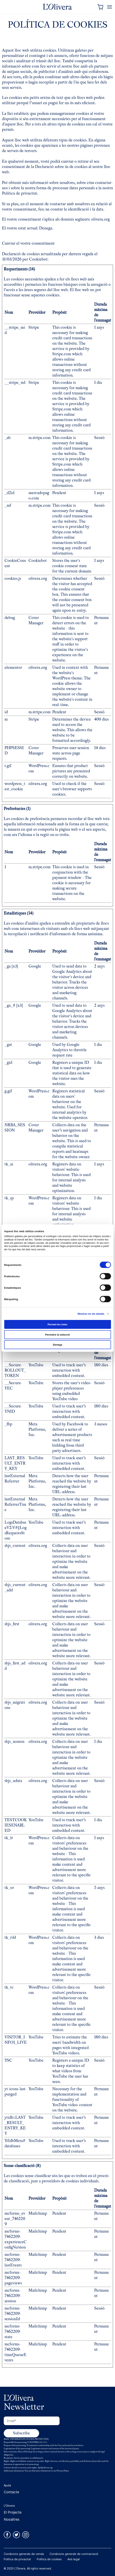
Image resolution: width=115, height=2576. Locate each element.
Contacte (11, 2492)
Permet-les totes (57, 1324)
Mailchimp (38, 2213)
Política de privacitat (17, 2559)
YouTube (36, 1365)
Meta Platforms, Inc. (37, 1429)
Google (35, 966)
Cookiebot (38, 259)
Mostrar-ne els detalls (91, 1313)
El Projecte (12, 2512)
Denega (57, 1344)
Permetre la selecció (57, 1334)
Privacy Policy (63, 2470)
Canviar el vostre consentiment (28, 243)
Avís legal (73, 2559)
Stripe (34, 327)
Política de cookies (49, 2559)
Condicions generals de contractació (74, 2554)
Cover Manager (36, 620)
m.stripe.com (40, 437)
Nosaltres (11, 2519)
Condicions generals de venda (24, 2554)
